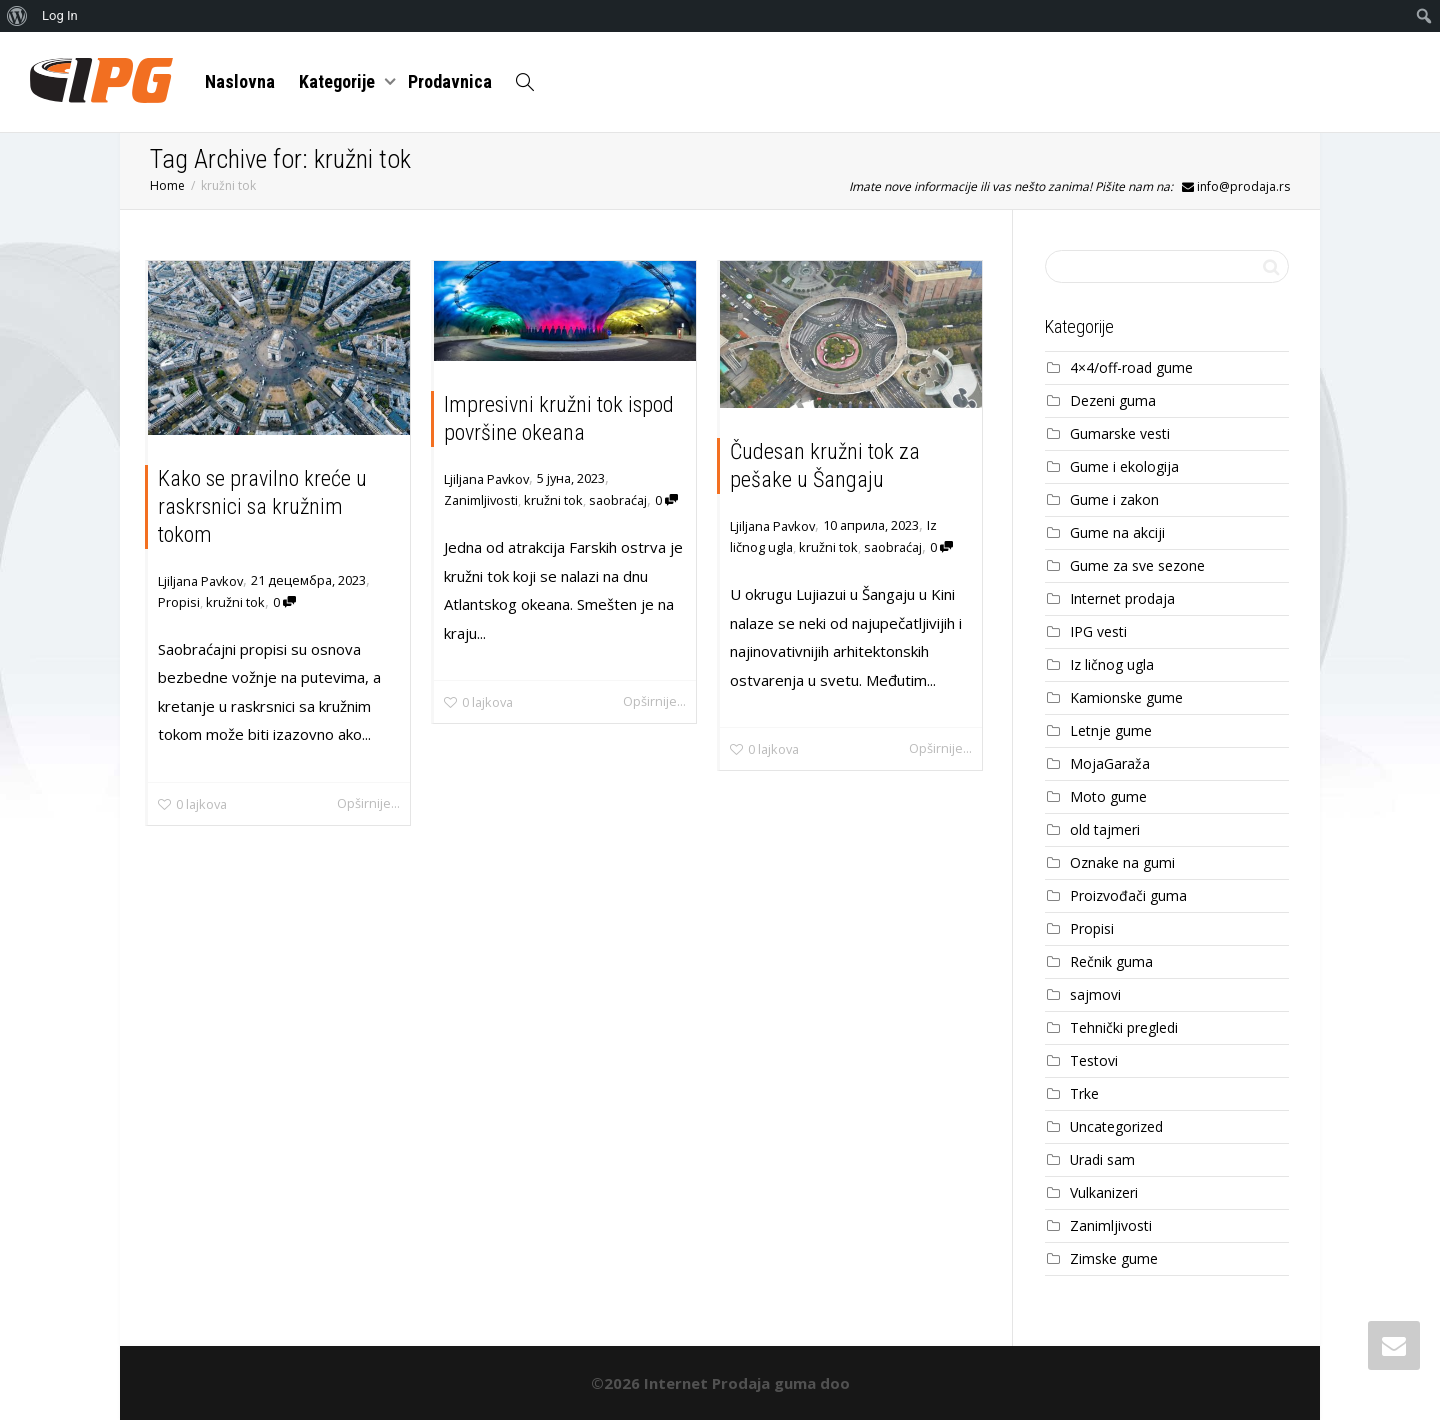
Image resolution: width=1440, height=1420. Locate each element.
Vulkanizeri (1104, 1192)
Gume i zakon (1114, 499)
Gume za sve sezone (1137, 565)
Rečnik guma (1111, 961)
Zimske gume (1114, 1258)
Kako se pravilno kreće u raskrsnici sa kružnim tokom (262, 506)
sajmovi (1095, 994)
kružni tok (235, 602)
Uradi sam (1102, 1159)
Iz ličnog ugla (1112, 664)
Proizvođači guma (1128, 895)
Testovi (1094, 1060)
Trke (1084, 1093)
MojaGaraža (1110, 763)
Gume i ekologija (1124, 466)
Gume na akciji (1117, 532)
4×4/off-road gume (1131, 367)
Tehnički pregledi (1124, 1027)
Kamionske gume (1126, 697)
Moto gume (1108, 796)
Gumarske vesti (1120, 433)
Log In (60, 15)
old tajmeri (1105, 829)
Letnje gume (1111, 730)
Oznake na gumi (1122, 862)
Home (167, 185)
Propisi (179, 602)
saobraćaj (618, 500)
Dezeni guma (1113, 400)
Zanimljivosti (481, 500)
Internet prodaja (1122, 598)
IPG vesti (1098, 631)
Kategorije (339, 81)
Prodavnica (450, 81)
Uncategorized (1116, 1126)
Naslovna (240, 81)
